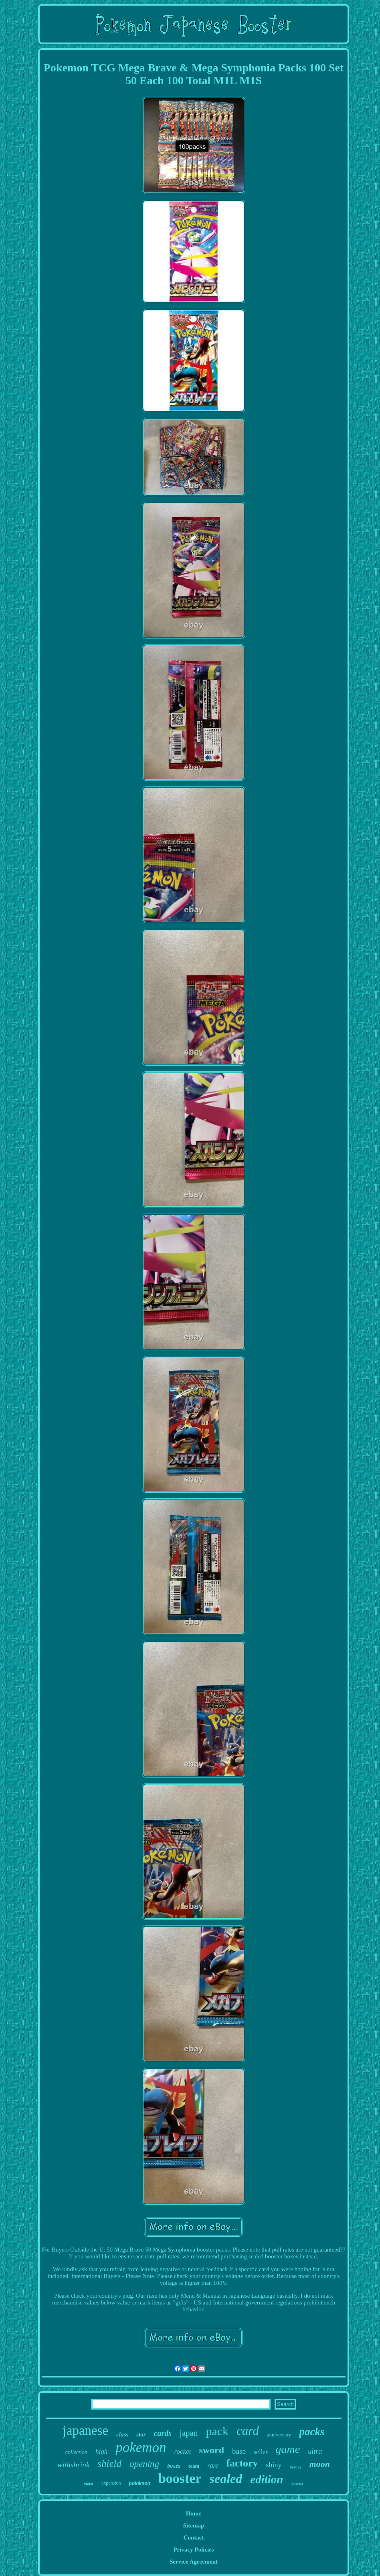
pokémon (139, 2483)
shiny (274, 2465)
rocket (182, 2451)
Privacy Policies (193, 2549)
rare (212, 2465)
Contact (194, 2537)
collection (76, 2452)
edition (266, 2479)
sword (211, 2450)
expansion (111, 2483)
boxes (173, 2466)
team (193, 2466)
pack (217, 2431)
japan (189, 2433)
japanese (86, 2430)
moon (319, 2464)
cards (163, 2433)
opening (144, 2464)
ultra (315, 2451)
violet (88, 2484)
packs (311, 2432)
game (288, 2449)
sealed (226, 2478)
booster (180, 2478)
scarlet (297, 2483)
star (141, 2434)
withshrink (73, 2464)
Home (193, 2513)
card (247, 2431)
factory (242, 2463)
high (101, 2451)
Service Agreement (194, 2561)
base (239, 2451)
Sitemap (193, 2525)
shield (109, 2463)
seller (261, 2451)
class (122, 2434)
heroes (295, 2467)
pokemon (140, 2447)
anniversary (279, 2435)
